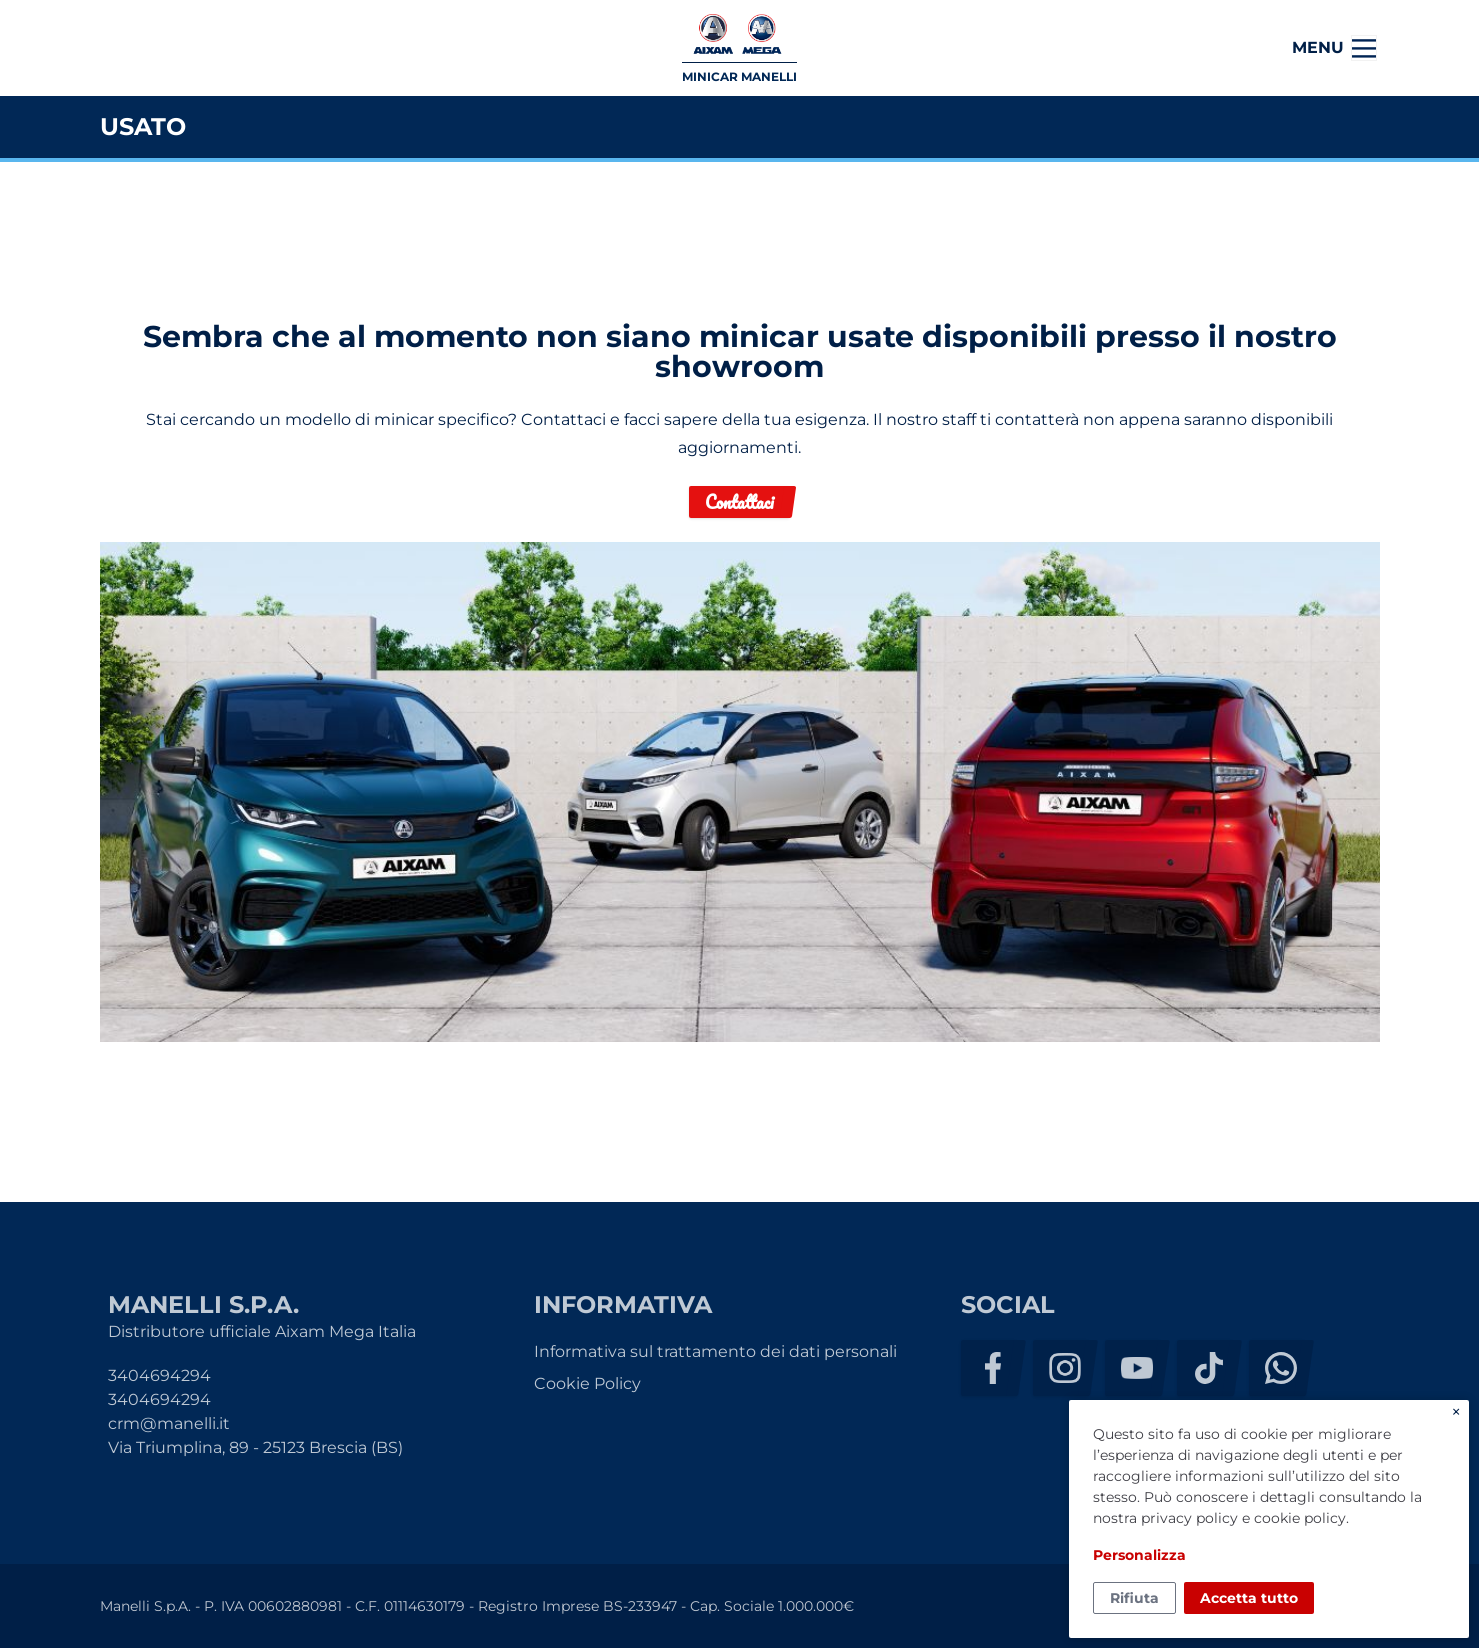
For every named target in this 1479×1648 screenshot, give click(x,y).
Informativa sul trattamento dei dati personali (715, 1351)
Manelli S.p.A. (179, 48)
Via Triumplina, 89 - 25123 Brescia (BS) (255, 1447)
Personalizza (1139, 1555)
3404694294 (159, 1375)
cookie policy (1300, 1518)
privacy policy (1189, 1518)
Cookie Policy (587, 1383)
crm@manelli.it (169, 1423)
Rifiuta (1134, 1598)
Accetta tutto (1249, 1598)
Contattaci (739, 502)
